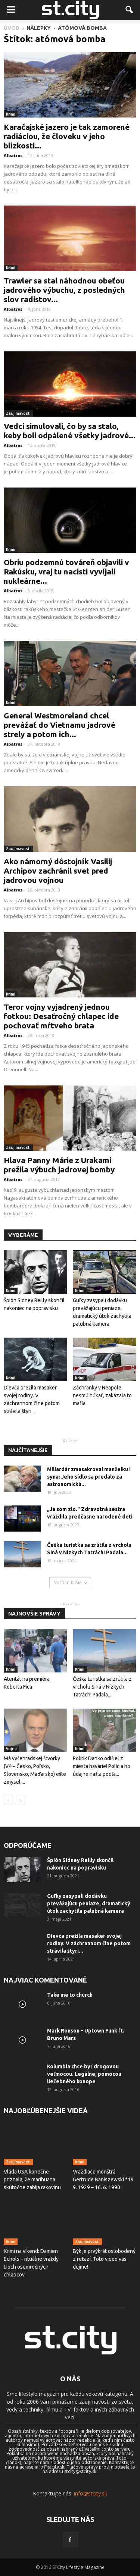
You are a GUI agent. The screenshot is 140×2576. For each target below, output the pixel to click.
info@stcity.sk (90, 2493)
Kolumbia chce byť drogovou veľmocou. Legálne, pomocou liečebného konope (84, 2073)
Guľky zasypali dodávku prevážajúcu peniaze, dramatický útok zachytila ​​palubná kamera (88, 1903)
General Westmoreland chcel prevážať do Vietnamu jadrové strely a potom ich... (59, 725)
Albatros (13, 155)
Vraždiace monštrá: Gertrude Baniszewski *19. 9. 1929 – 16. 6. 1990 (104, 2179)
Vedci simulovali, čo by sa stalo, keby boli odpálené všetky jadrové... (70, 431)
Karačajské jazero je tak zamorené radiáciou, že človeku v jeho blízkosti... (67, 136)
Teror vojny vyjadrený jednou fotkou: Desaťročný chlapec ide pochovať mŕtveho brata (61, 1016)
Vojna (11, 1748)
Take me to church (70, 1995)
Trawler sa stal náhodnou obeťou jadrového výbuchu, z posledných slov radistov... (64, 290)
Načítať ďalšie (70, 1582)
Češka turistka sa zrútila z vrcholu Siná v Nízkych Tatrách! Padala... (102, 1687)
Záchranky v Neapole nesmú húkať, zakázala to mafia (102, 1395)
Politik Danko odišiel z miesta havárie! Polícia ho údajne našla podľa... (101, 1766)
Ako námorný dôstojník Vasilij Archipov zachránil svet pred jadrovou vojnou (58, 870)
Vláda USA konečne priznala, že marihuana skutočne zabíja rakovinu (32, 2179)
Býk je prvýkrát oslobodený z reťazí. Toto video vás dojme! (104, 2259)
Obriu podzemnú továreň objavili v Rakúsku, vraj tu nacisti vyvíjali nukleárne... (66, 571)
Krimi (10, 114)
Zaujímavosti (18, 413)
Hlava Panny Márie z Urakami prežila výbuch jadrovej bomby (59, 1165)
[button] (129, 10)
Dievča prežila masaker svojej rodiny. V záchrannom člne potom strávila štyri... (89, 1943)
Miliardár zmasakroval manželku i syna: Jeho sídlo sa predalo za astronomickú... (89, 1476)
